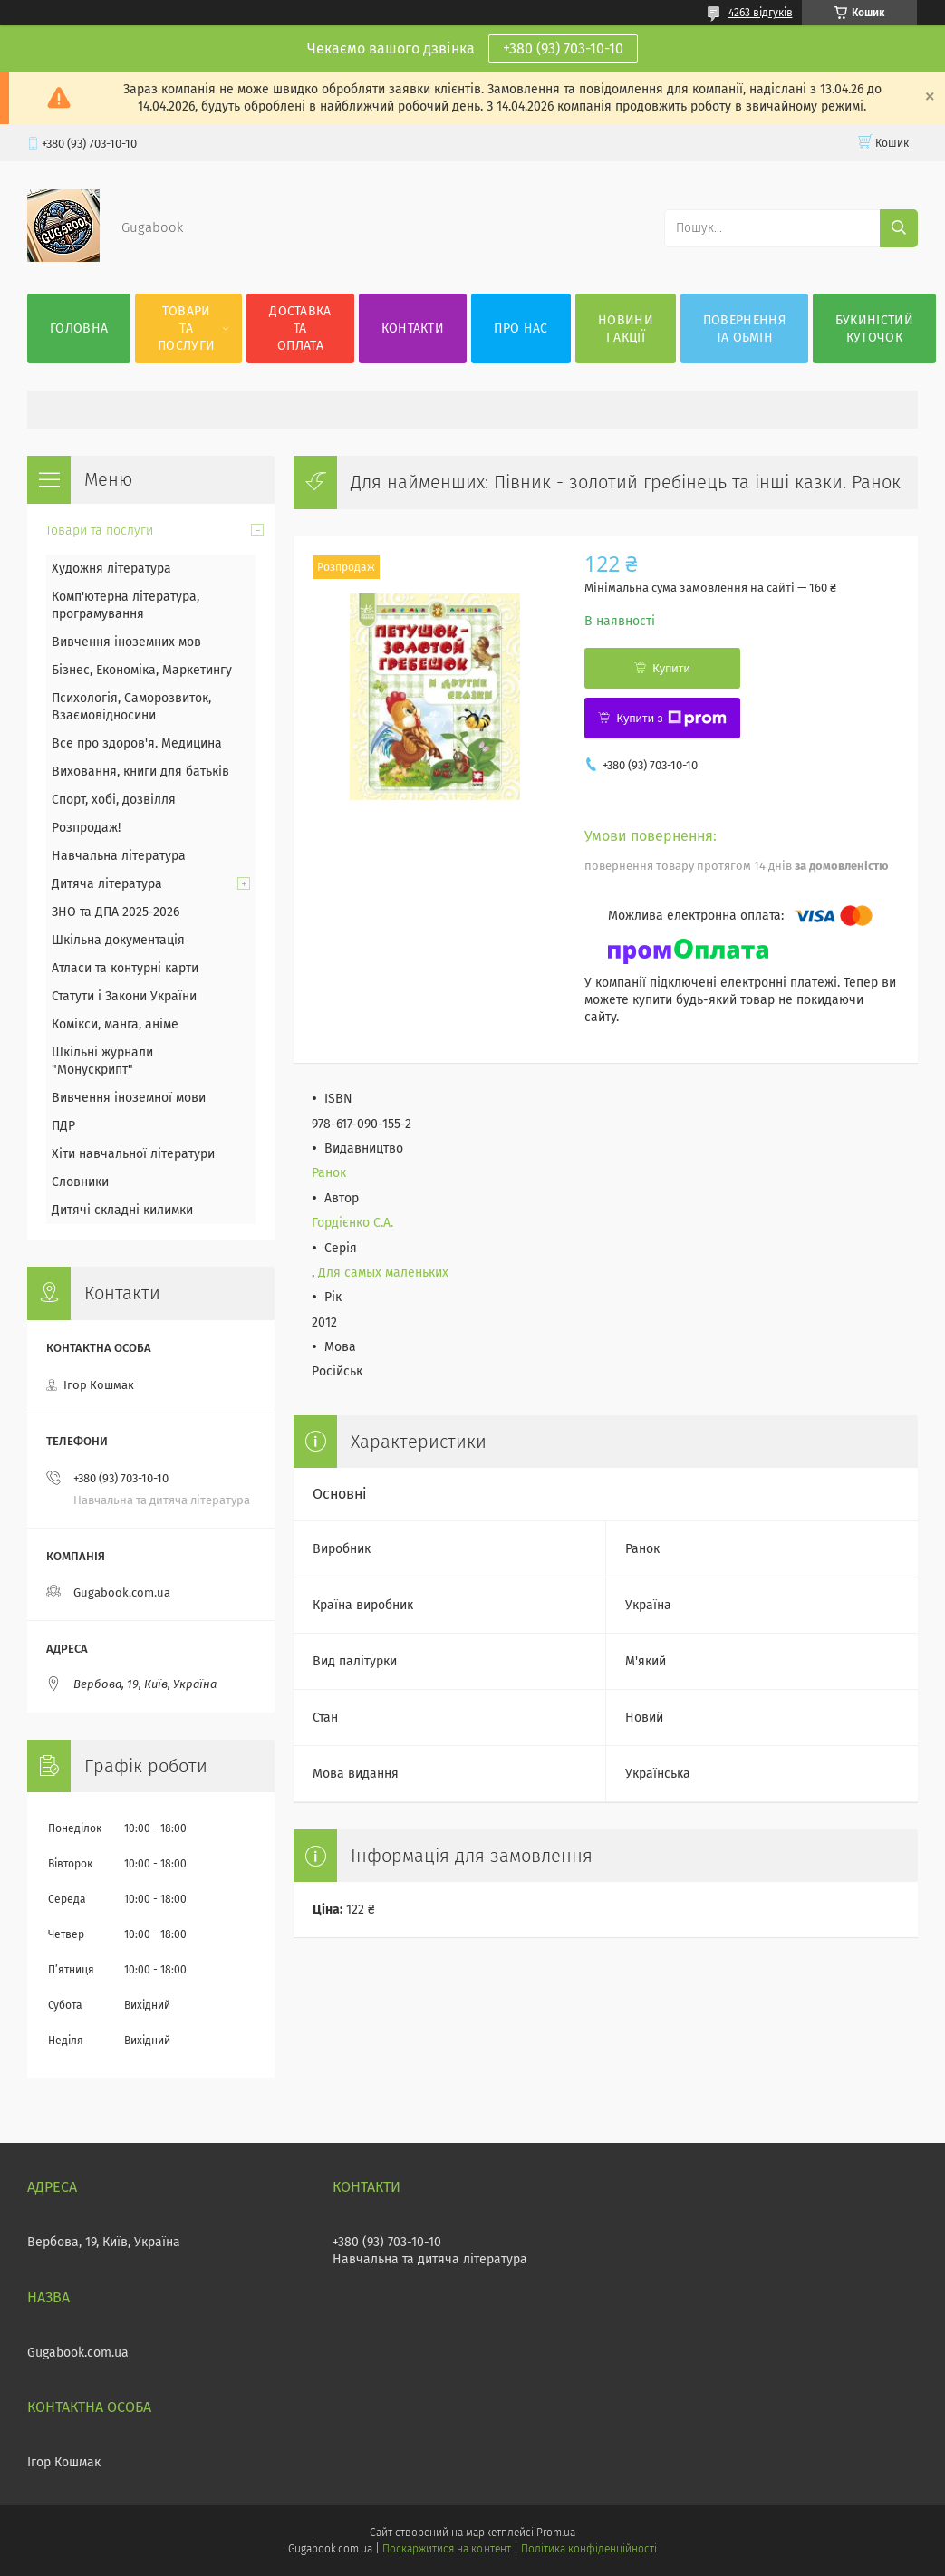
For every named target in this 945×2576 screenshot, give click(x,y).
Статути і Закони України (124, 996)
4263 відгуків (760, 12)
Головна (79, 328)
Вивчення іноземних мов (126, 642)
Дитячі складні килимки (122, 1210)
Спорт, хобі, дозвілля (114, 799)
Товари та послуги (186, 328)
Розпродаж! (86, 827)
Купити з (671, 718)
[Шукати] (899, 228)
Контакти (412, 328)
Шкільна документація (118, 940)
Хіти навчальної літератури (133, 1154)
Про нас (520, 328)
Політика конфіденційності (589, 2548)
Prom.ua (555, 2532)
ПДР (63, 1126)
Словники (80, 1182)
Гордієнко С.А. (352, 1222)
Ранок (329, 1173)
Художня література (111, 568)
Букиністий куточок (874, 329)
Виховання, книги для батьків (140, 771)
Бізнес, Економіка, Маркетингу (142, 670)
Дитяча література (107, 884)
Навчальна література (119, 855)
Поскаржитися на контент (446, 2548)
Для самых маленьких (383, 1272)
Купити (671, 668)
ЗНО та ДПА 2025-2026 (115, 912)
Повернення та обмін (744, 329)
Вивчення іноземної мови (129, 1097)
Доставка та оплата (300, 328)
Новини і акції (625, 329)
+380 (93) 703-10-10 (563, 48)
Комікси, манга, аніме (115, 1024)
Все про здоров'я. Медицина (137, 743)
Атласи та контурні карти (125, 968)
